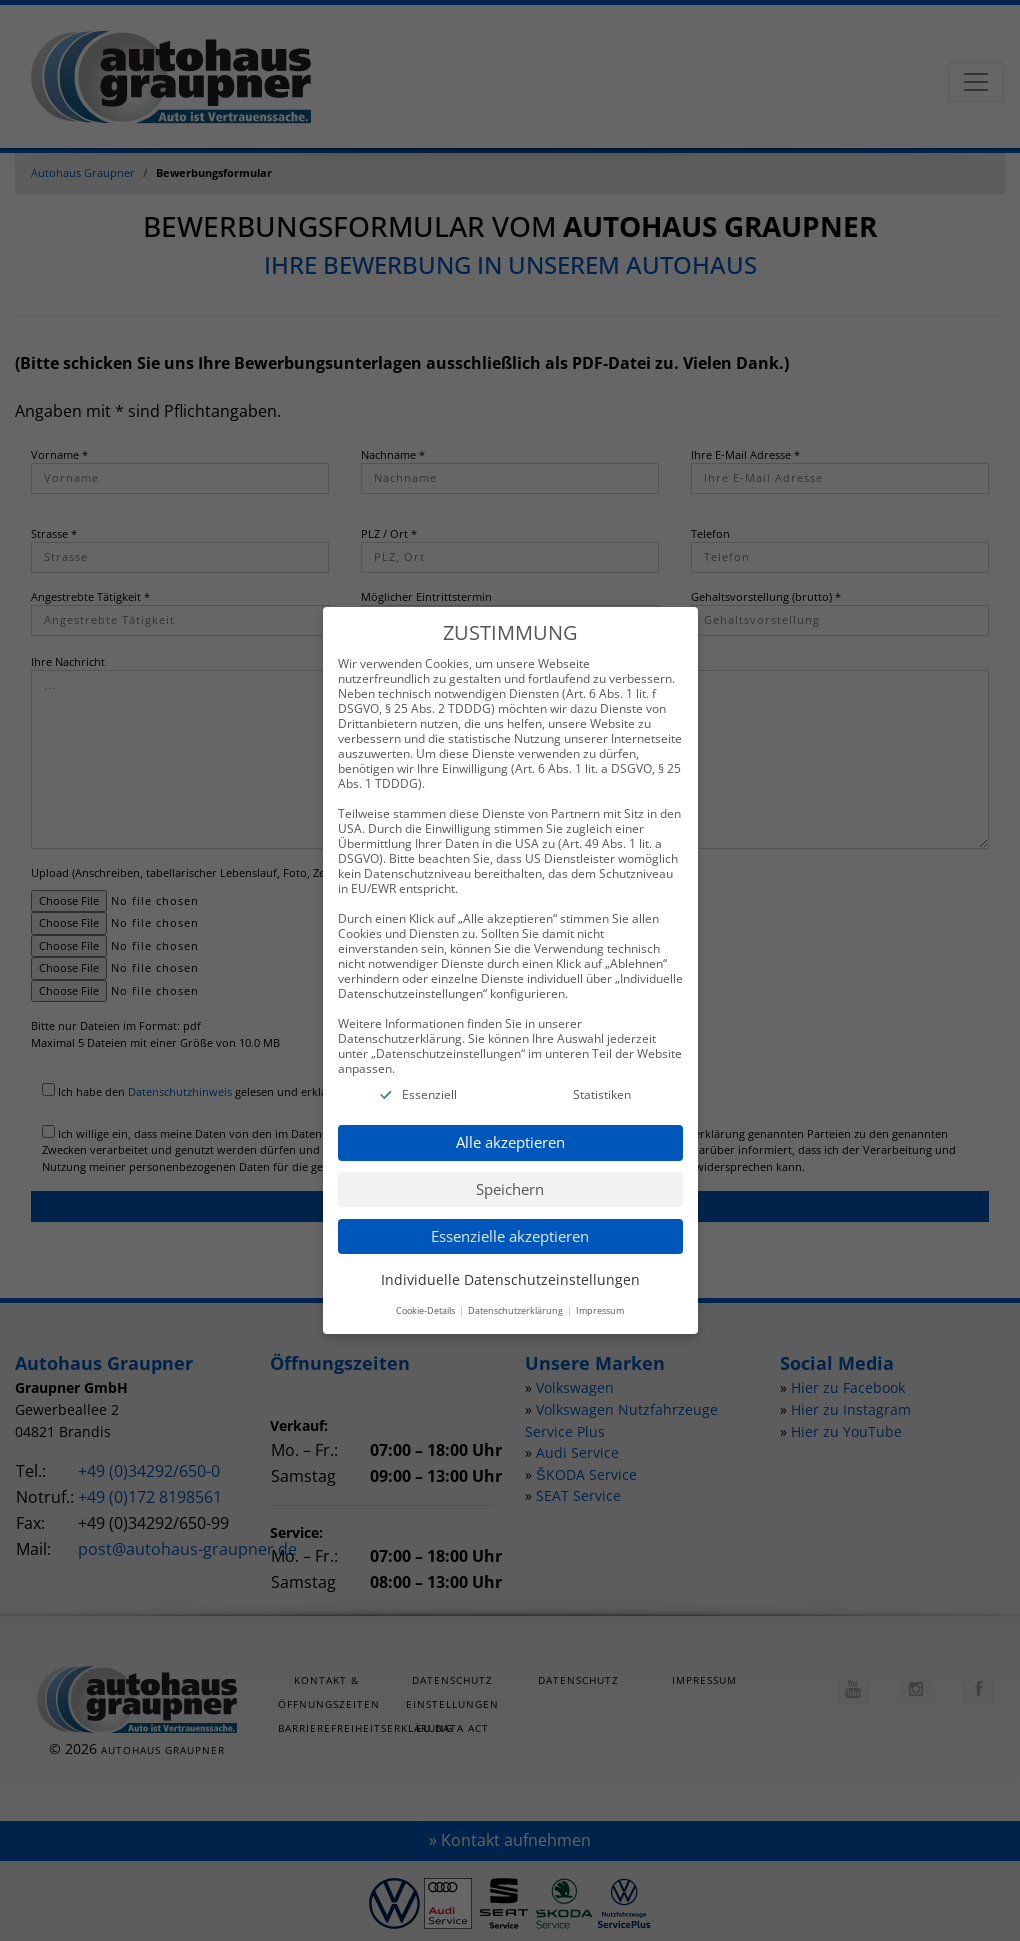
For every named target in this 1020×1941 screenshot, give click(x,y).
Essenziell (429, 1077)
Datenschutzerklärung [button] (516, 1293)
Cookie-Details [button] (426, 1293)
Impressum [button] (600, 1293)
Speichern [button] (510, 1171)
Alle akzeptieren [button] (510, 1125)
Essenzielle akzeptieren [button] (510, 1218)
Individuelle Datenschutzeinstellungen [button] (510, 1261)
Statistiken (602, 1077)
